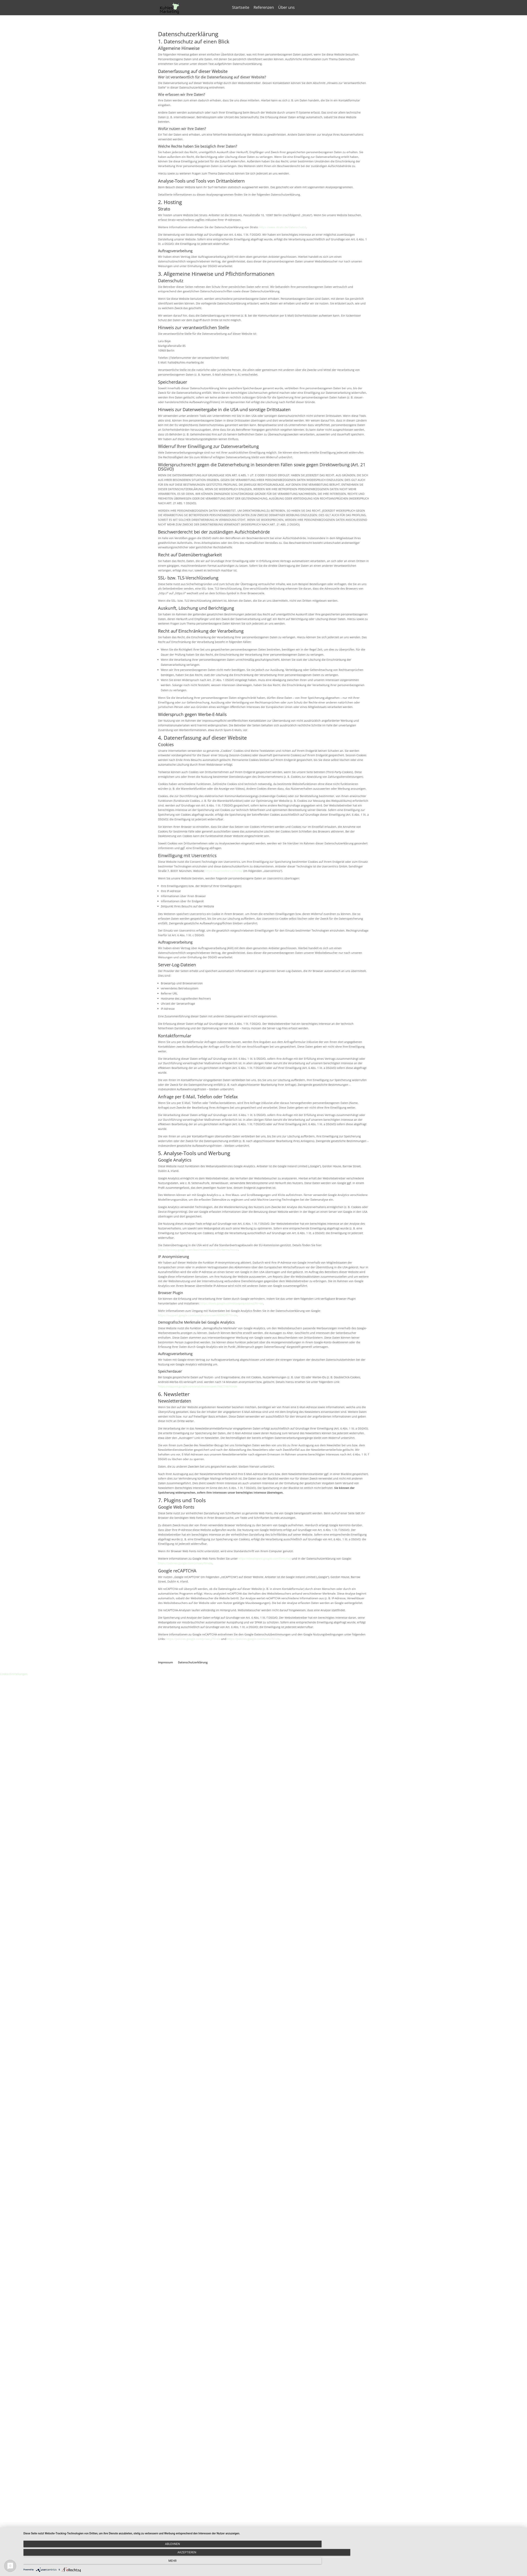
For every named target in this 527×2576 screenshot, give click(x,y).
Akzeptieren (273, 2562)
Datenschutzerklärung (193, 1662)
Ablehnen (98, 2562)
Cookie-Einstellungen (14, 1674)
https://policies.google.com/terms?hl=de (253, 1639)
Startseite (240, 8)
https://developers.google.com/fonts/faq (264, 1558)
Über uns (286, 8)
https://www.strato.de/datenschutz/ (282, 227)
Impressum (165, 1662)
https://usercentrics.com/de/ (224, 871)
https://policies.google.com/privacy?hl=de (185, 1563)
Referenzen (264, 8)
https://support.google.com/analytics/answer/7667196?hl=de (197, 1386)
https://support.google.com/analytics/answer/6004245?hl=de (197, 1315)
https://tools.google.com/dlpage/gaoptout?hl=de (231, 1303)
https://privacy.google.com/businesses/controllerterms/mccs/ (198, 1249)
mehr (448, 2562)
